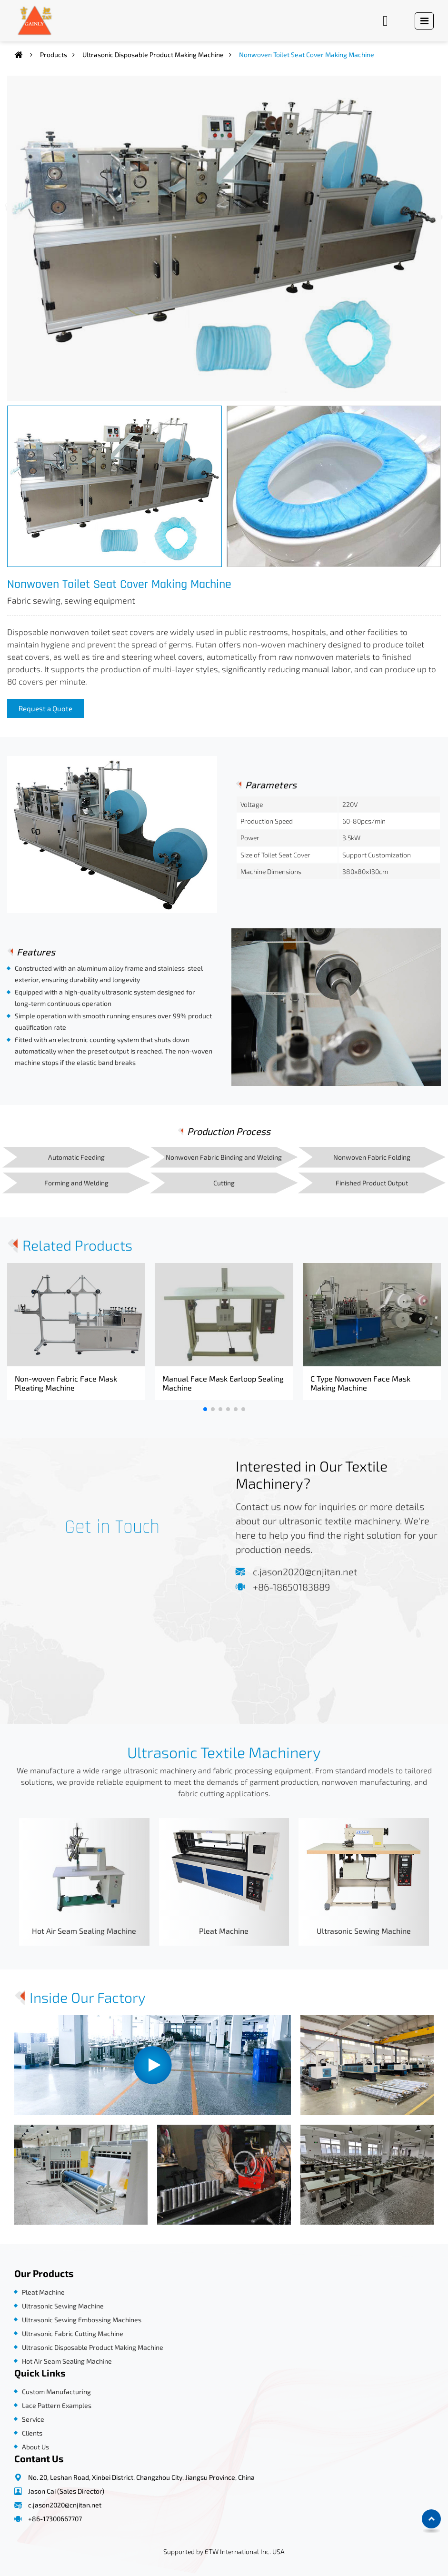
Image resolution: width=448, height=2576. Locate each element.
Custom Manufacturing (56, 2391)
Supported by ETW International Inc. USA (224, 2551)
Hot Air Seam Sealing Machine (84, 1930)
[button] (205, 1409)
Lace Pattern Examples (56, 2405)
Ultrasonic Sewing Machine (364, 1930)
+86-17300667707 (55, 2519)
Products (53, 54)
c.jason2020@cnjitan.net (305, 1571)
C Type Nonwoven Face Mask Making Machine (360, 1383)
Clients (32, 2433)
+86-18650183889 (291, 1586)
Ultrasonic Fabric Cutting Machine (72, 2333)
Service (33, 2419)
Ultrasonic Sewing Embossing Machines (81, 2320)
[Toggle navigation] (424, 20)
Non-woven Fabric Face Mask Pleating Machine (66, 1383)
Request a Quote (45, 708)
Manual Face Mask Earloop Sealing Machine (223, 1383)
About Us (35, 2447)
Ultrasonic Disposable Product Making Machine (153, 54)
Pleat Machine (224, 1930)
